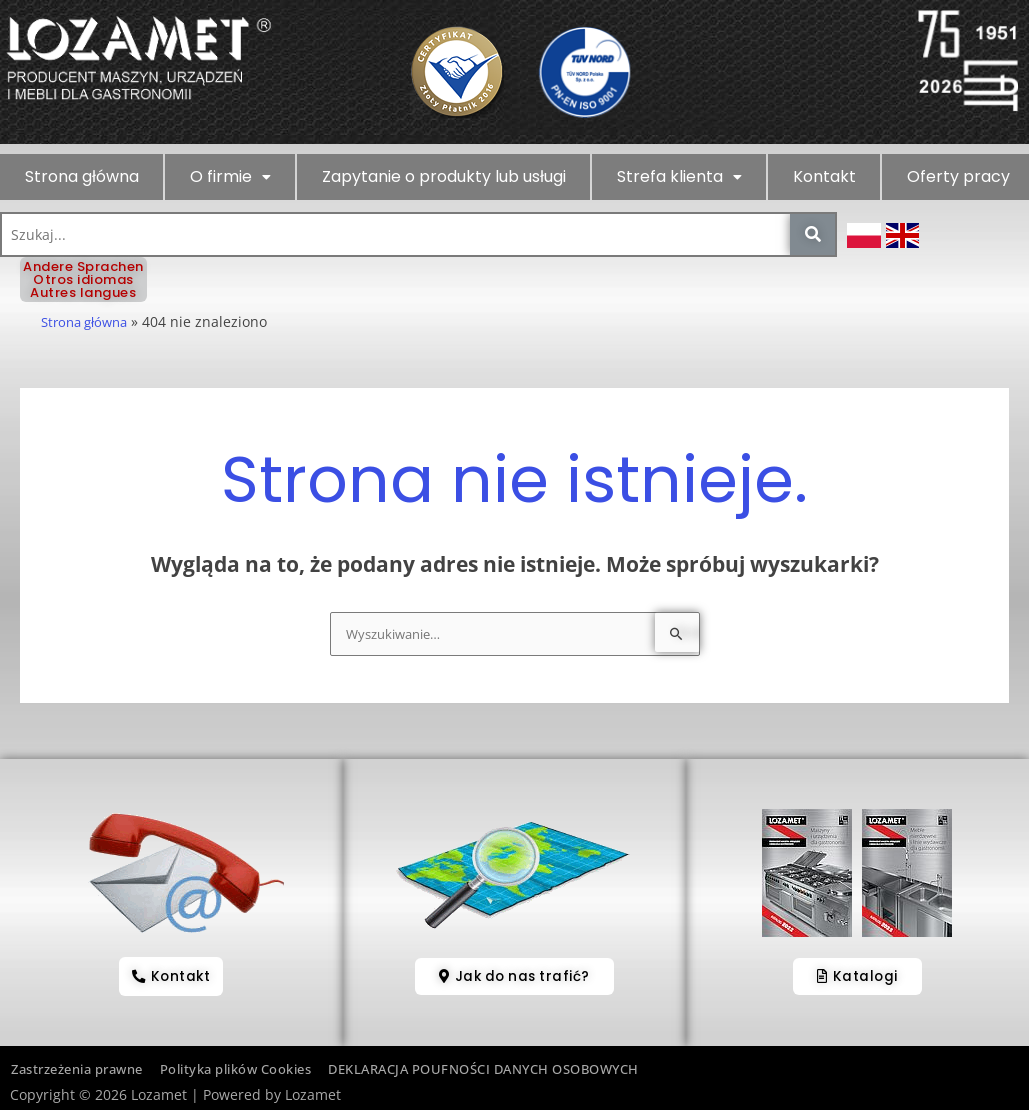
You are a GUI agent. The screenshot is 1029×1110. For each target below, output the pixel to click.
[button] (230, 177)
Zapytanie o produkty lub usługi (444, 176)
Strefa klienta (679, 176)
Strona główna (82, 176)
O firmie (230, 176)
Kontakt (824, 176)
